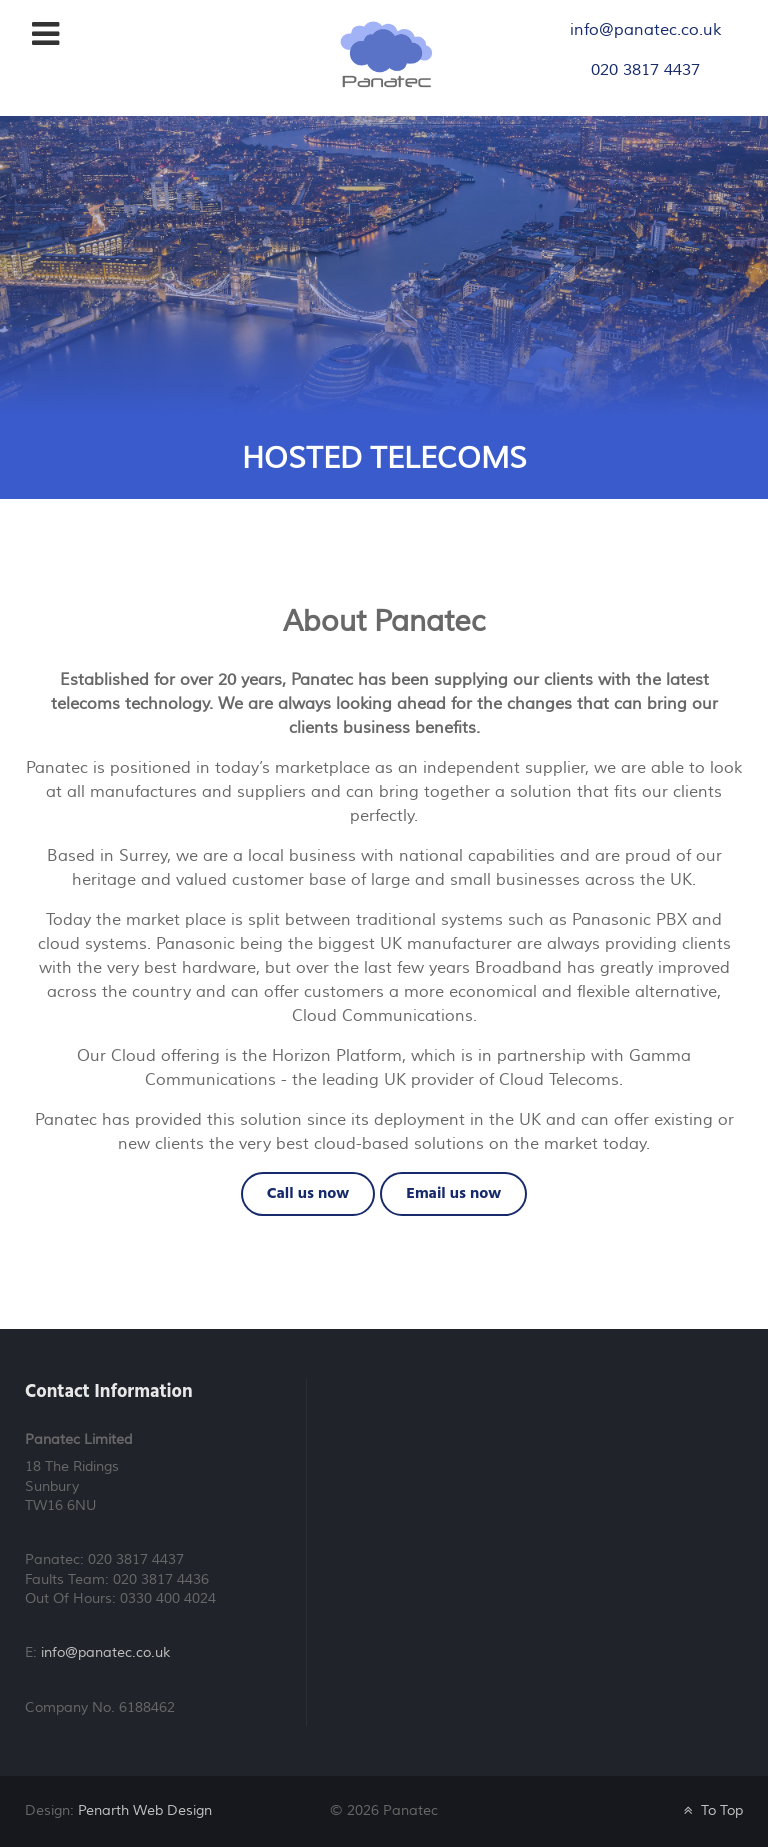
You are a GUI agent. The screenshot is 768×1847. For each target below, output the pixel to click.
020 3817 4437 (645, 70)
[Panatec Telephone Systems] (386, 52)
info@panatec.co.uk (645, 30)
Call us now (308, 1194)
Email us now (453, 1194)
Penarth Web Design (145, 1810)
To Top (711, 1810)
